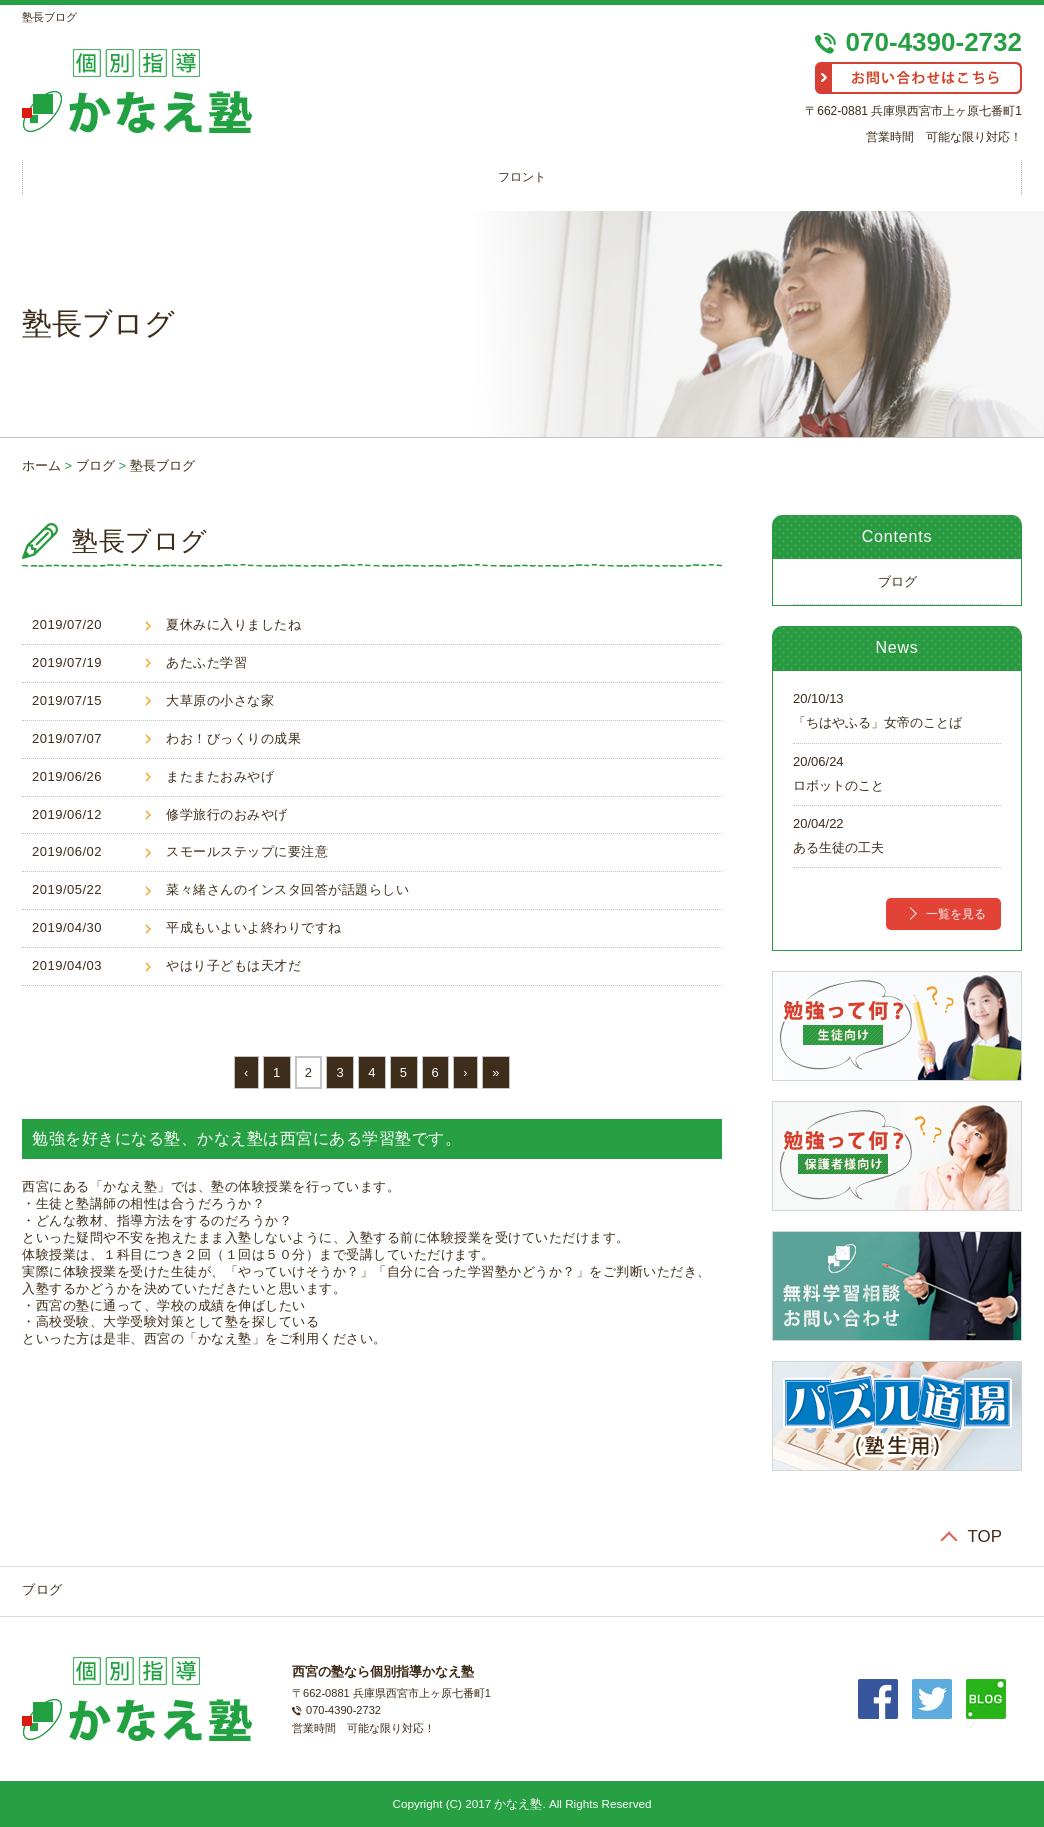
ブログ (95, 465)
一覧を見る (956, 913)
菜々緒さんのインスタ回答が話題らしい (287, 889)
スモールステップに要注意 (247, 851)
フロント (522, 177)
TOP (985, 1536)
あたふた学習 (206, 662)
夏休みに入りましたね (233, 624)
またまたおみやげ (220, 776)
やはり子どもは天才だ (233, 965)
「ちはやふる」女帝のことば (877, 722)
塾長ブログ (162, 465)
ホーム (41, 465)
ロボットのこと (838, 785)
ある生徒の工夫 (838, 847)
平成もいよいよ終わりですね (254, 927)
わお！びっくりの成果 (233, 738)
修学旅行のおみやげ (227, 814)
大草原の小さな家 (220, 700)
